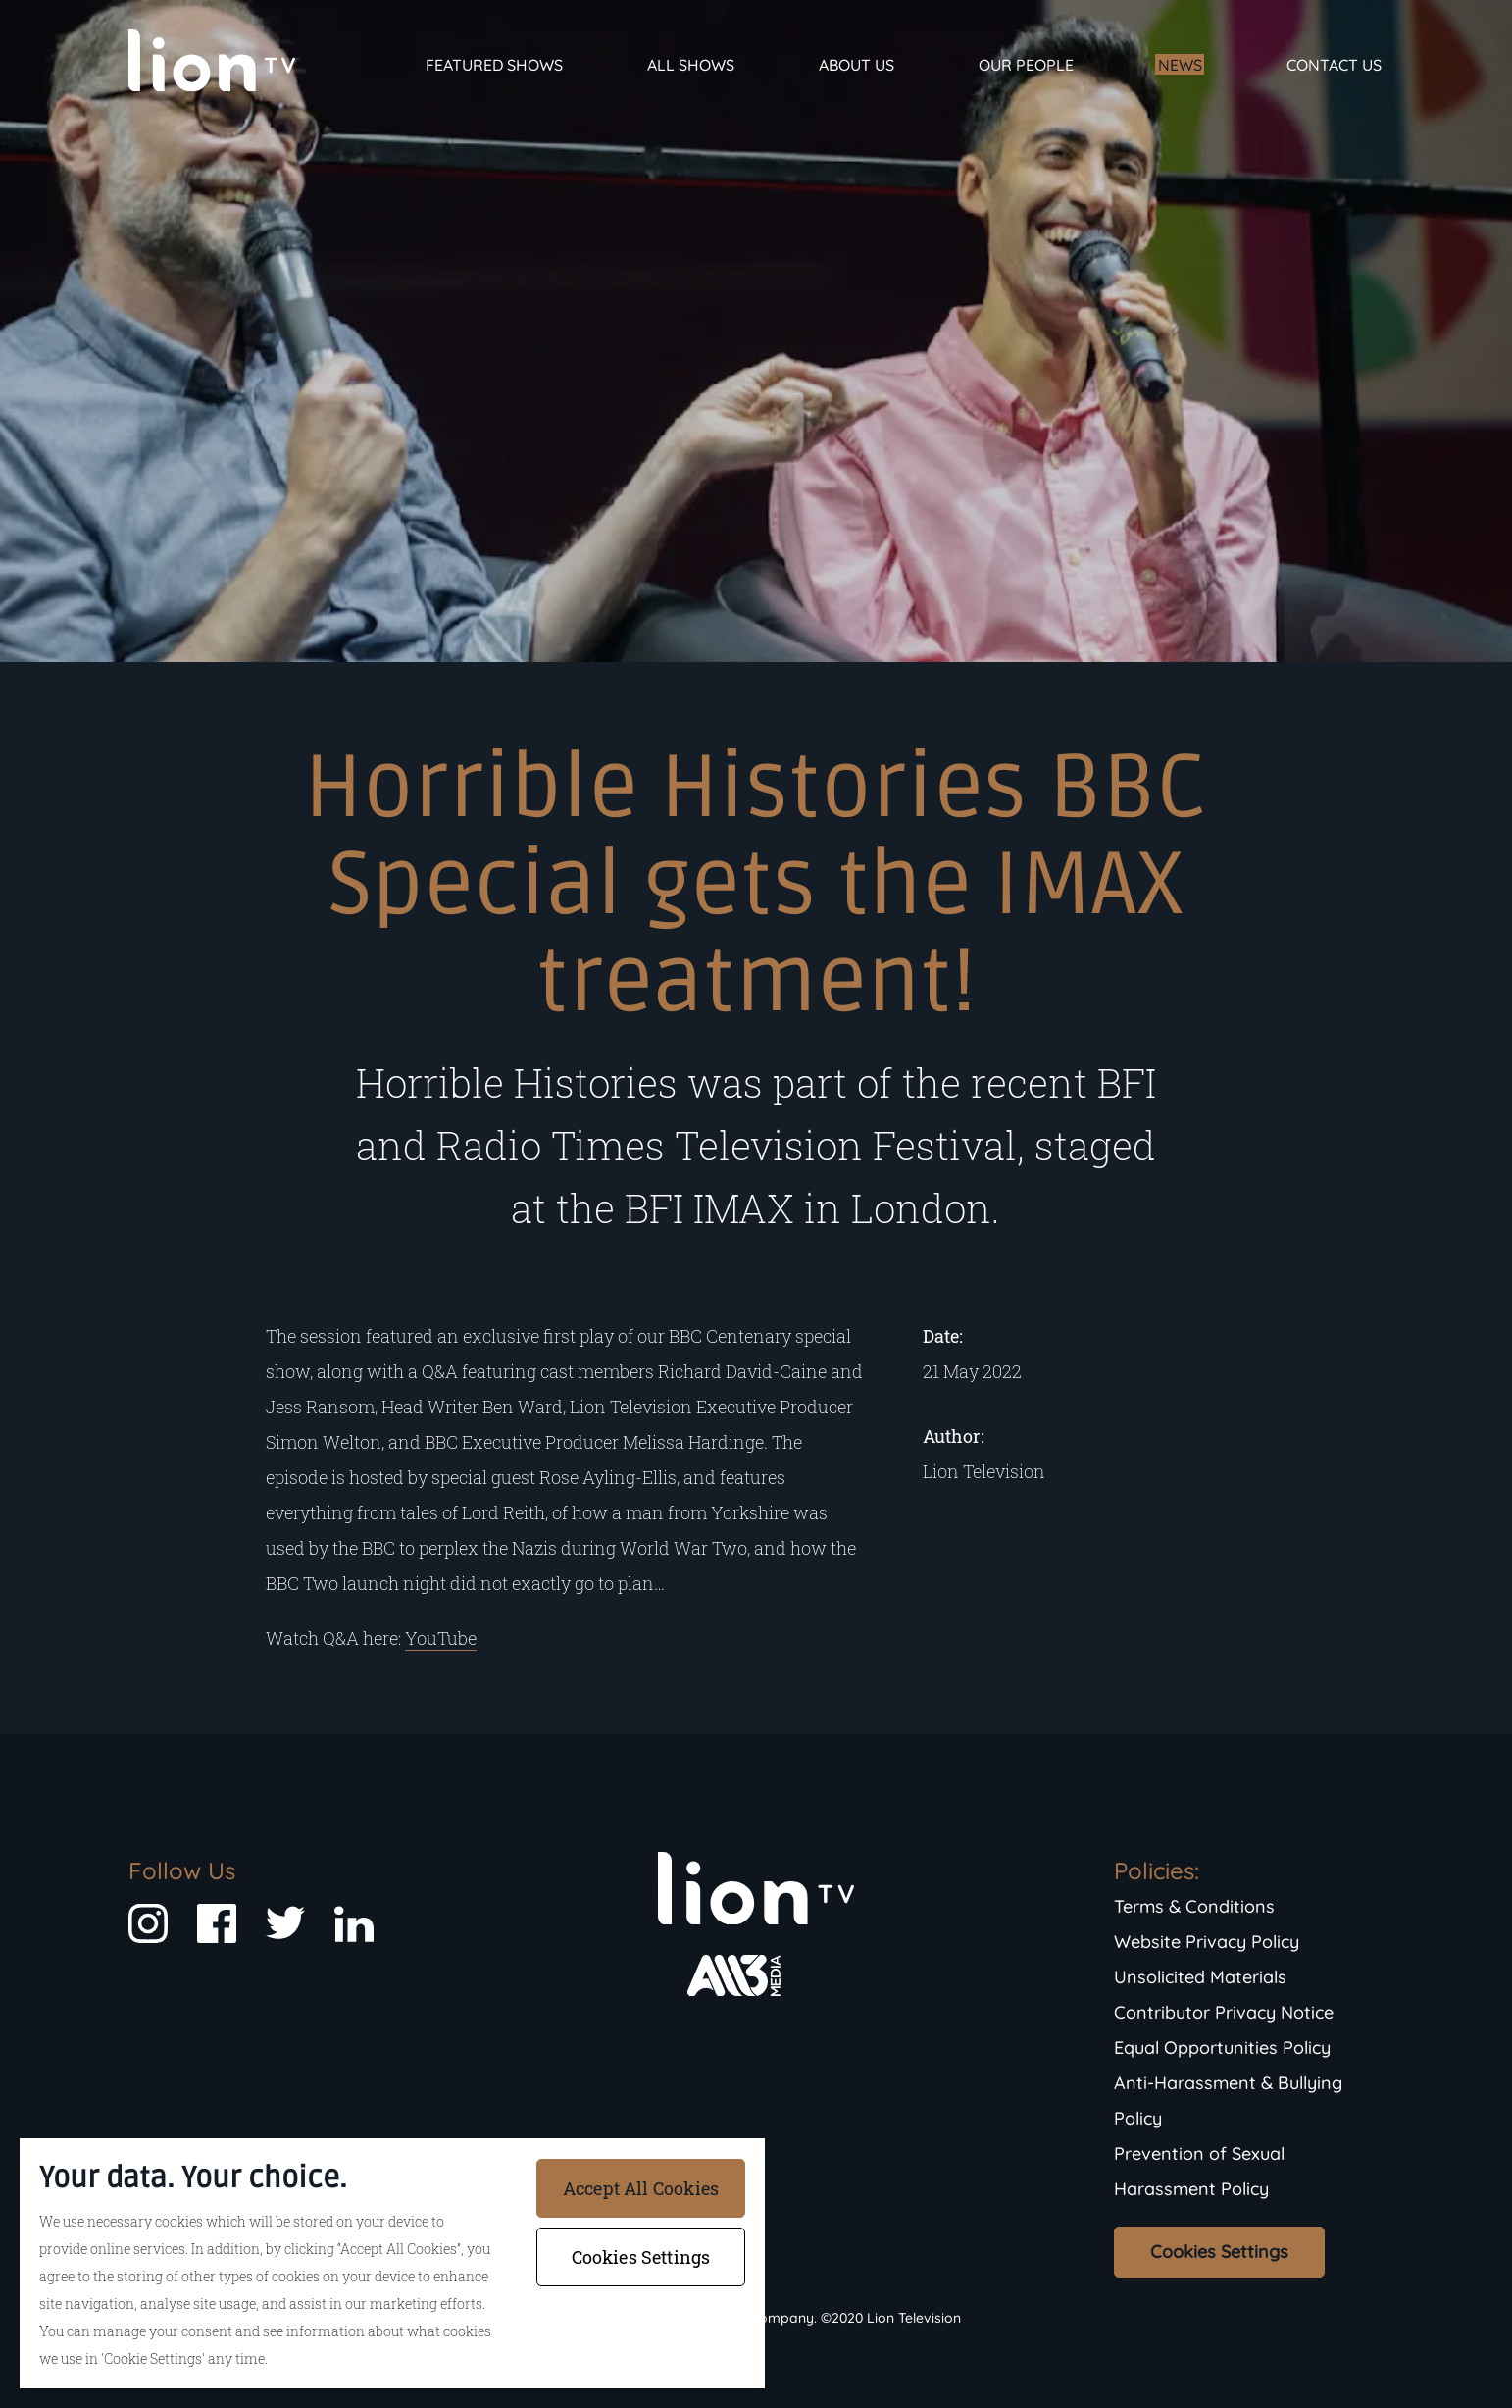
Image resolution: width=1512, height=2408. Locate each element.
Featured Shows (494, 65)
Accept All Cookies (641, 2188)
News (1180, 65)
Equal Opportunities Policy (1222, 2047)
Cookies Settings (1219, 2251)
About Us (856, 65)
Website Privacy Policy (1206, 1941)
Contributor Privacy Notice (1224, 2012)
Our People (1026, 65)
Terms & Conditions (1194, 1906)
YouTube (441, 1638)
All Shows (690, 65)
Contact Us (1334, 65)
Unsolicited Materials (1200, 1977)
